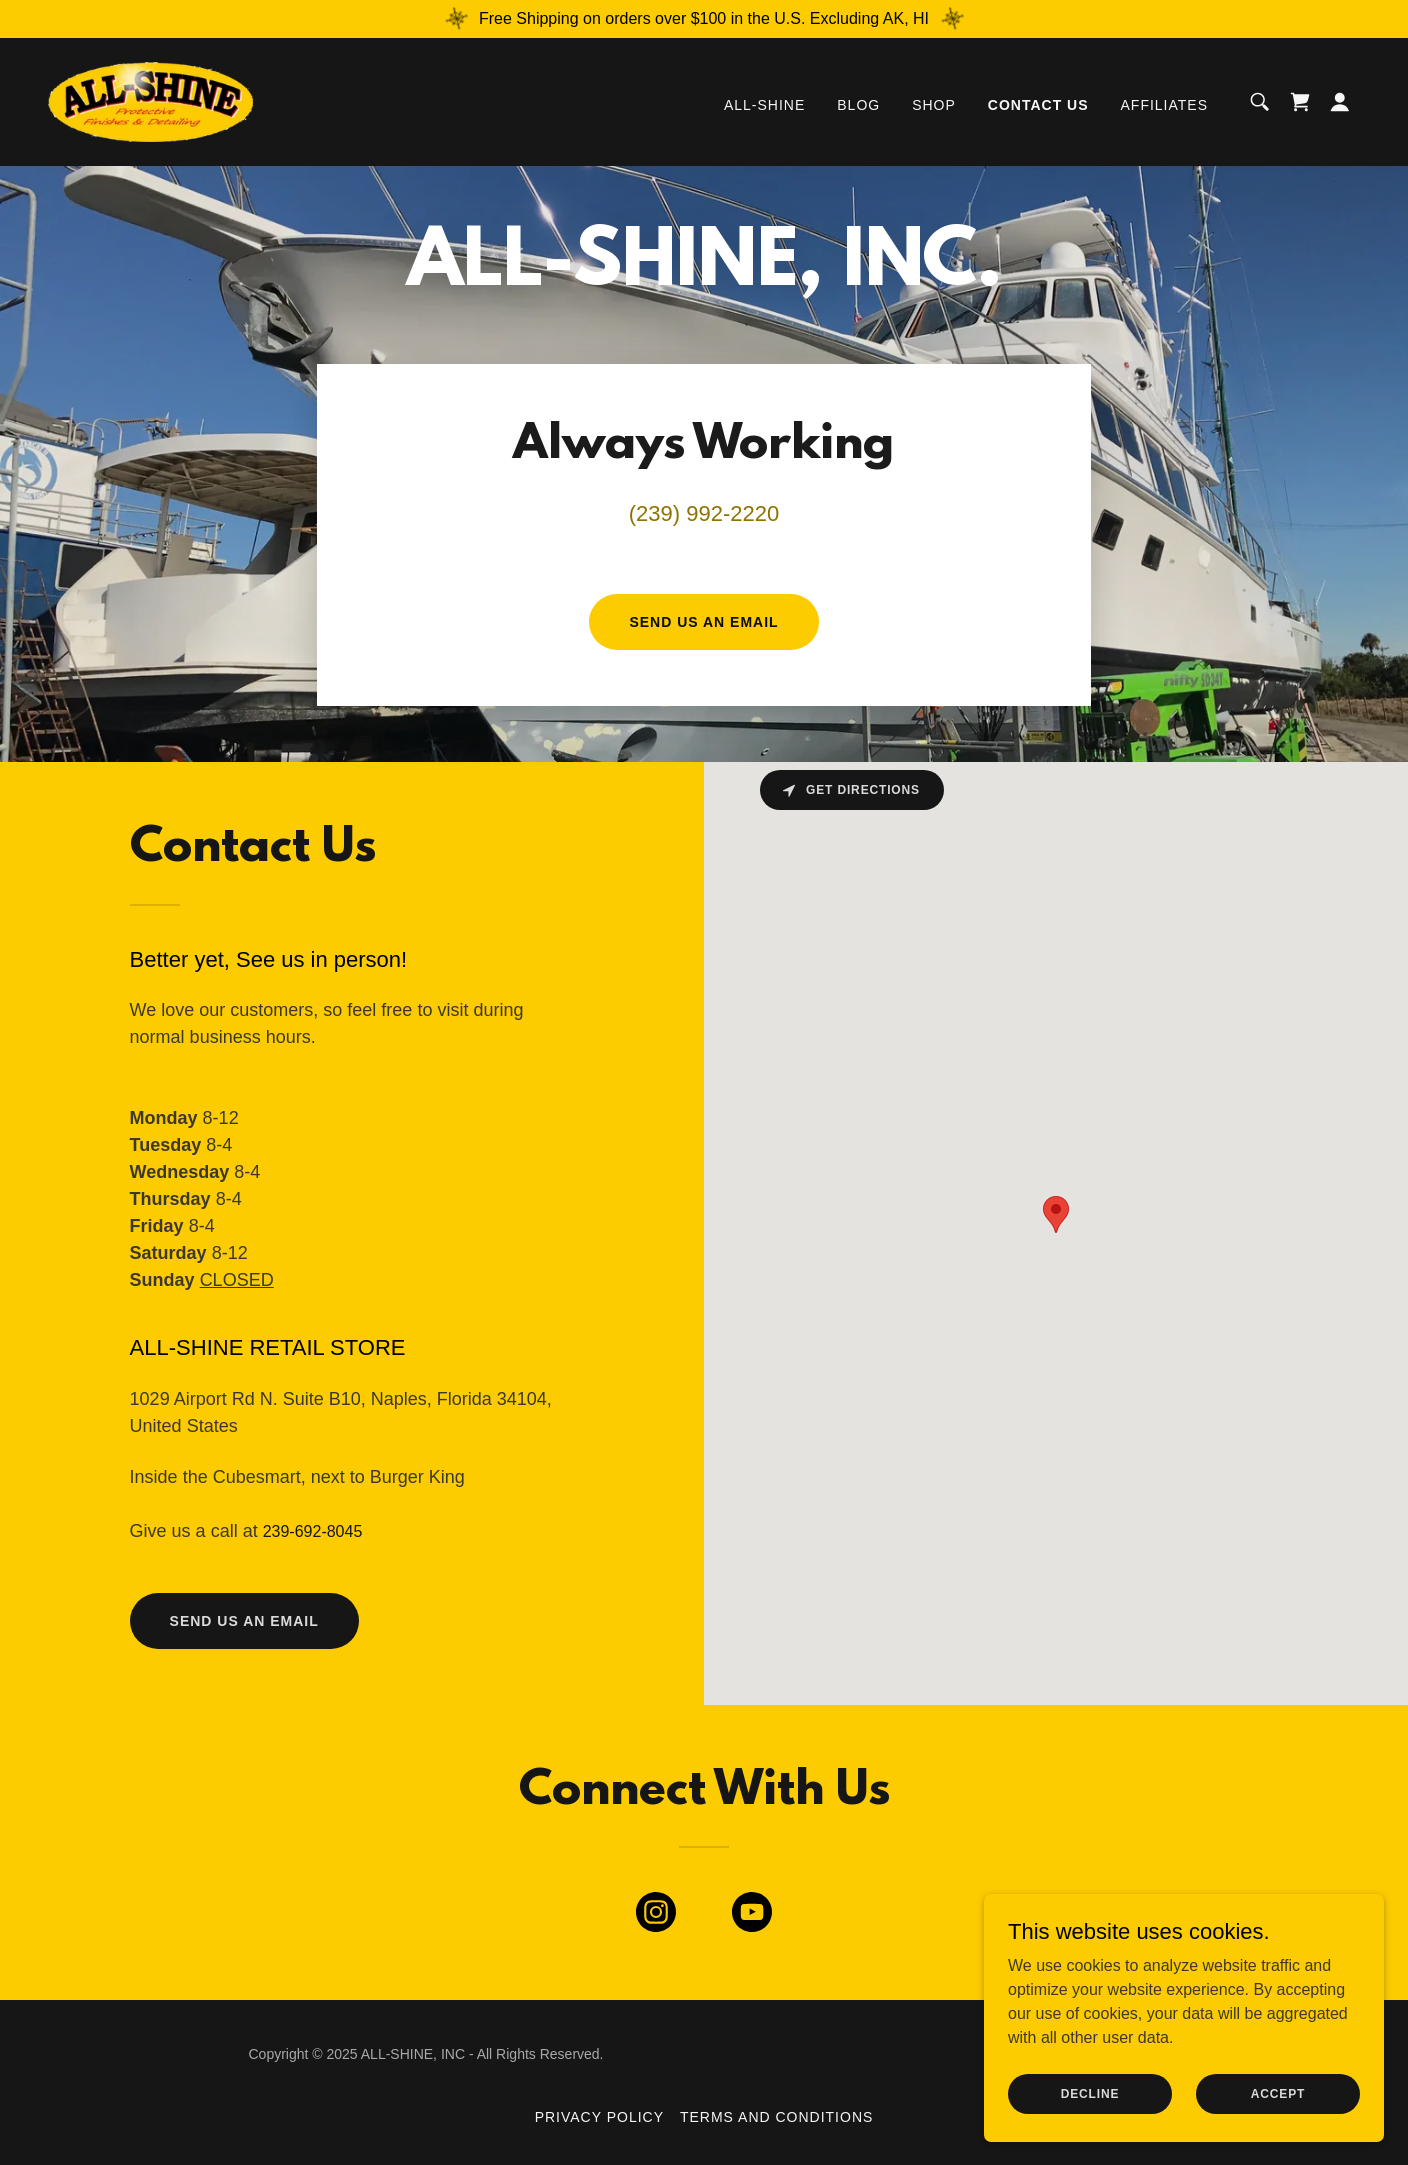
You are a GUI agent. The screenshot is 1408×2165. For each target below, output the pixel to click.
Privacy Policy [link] (599, 2117)
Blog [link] (858, 105)
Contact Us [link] (1038, 105)
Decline (1090, 2093)
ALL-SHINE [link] (764, 105)
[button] (1340, 102)
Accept (1278, 2093)
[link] (150, 100)
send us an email (244, 1621)
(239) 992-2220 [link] (704, 513)
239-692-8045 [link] (313, 1531)
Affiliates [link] (1164, 105)
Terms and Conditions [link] (776, 2117)
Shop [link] (934, 105)
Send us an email (703, 622)
